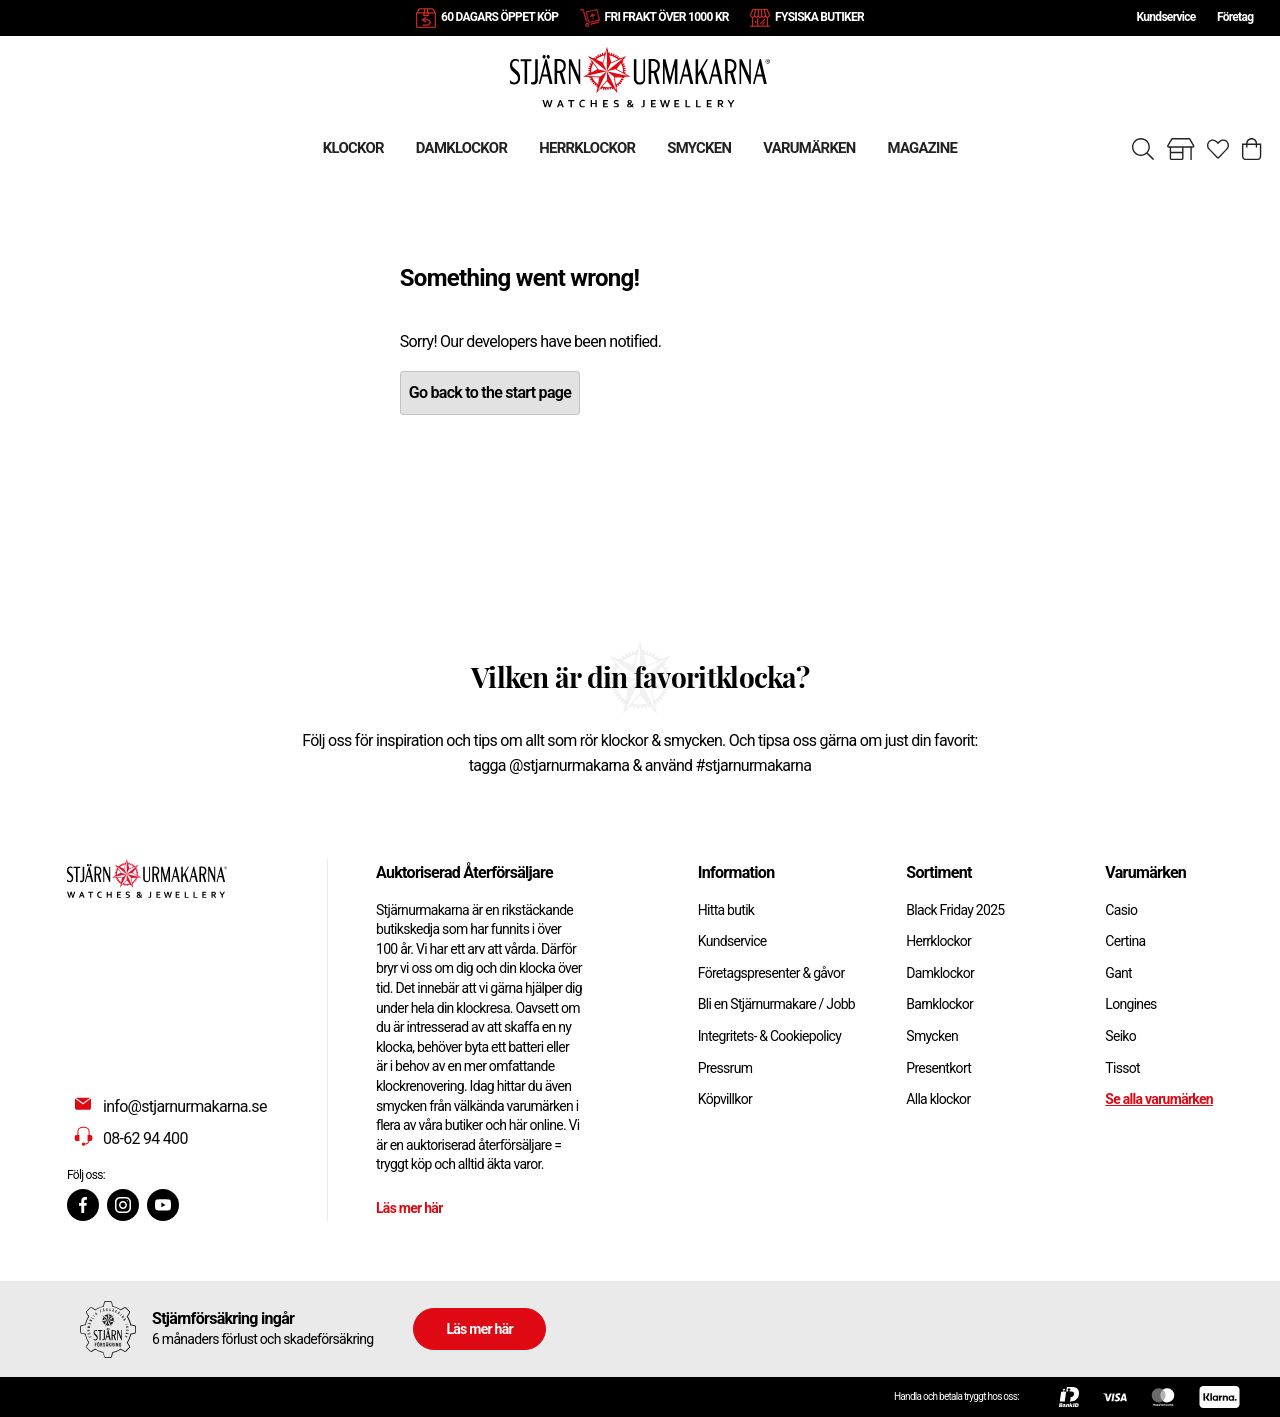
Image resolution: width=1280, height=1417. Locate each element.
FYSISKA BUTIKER (819, 17)
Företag (1235, 17)
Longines (1130, 1004)
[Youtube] (163, 1205)
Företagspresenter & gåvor (771, 973)
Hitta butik (726, 910)
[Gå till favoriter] (1218, 149)
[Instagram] (123, 1205)
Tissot (1122, 1068)
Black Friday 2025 (955, 910)
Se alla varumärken (1159, 1099)
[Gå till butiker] (1181, 149)
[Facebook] (83, 1205)
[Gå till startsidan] (640, 76)
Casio (1121, 910)
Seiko (1120, 1036)
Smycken (932, 1036)
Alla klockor (938, 1099)
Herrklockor (938, 941)
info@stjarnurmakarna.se (185, 1106)
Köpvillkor (725, 1099)
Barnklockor (939, 1004)
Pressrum (725, 1068)
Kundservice (1165, 17)
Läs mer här (409, 1208)
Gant (1118, 973)
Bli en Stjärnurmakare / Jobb (776, 1004)
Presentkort (938, 1068)
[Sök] (1143, 149)
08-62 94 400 (145, 1138)
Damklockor (940, 973)
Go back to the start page (490, 392)
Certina (1125, 941)
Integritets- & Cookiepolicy (769, 1036)
